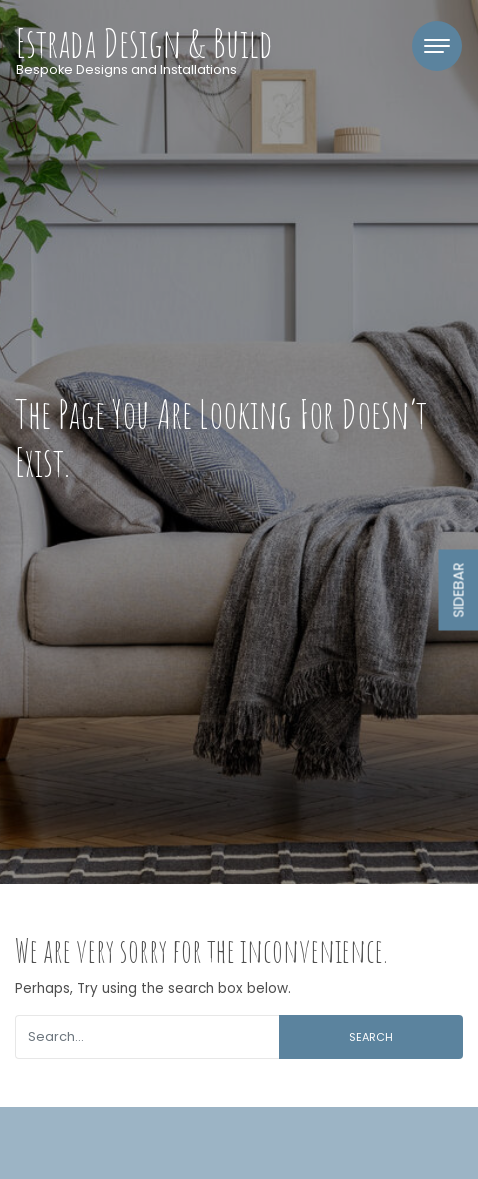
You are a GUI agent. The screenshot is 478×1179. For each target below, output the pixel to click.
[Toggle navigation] (437, 46)
